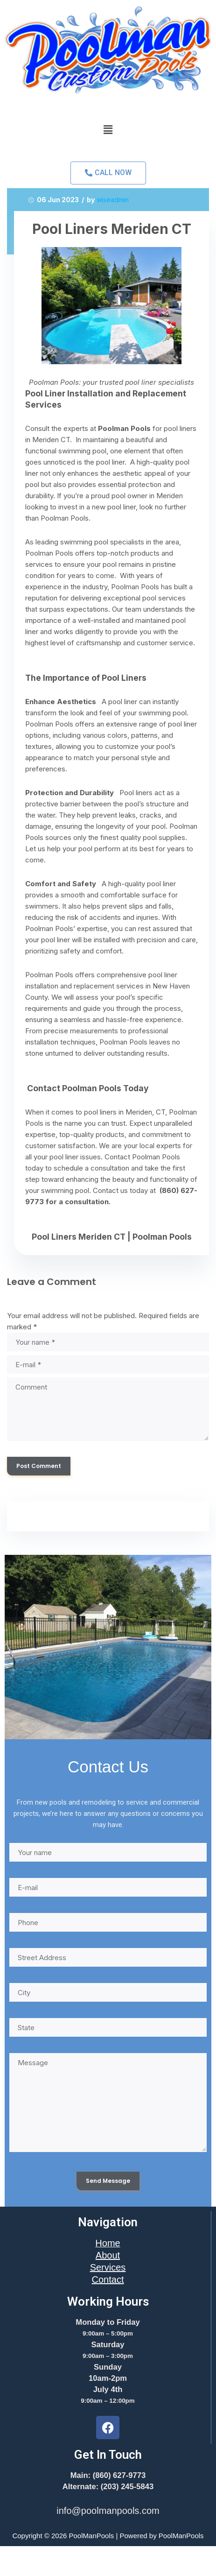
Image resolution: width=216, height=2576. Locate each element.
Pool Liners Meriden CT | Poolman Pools (112, 1237)
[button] (108, 129)
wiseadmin (113, 200)
